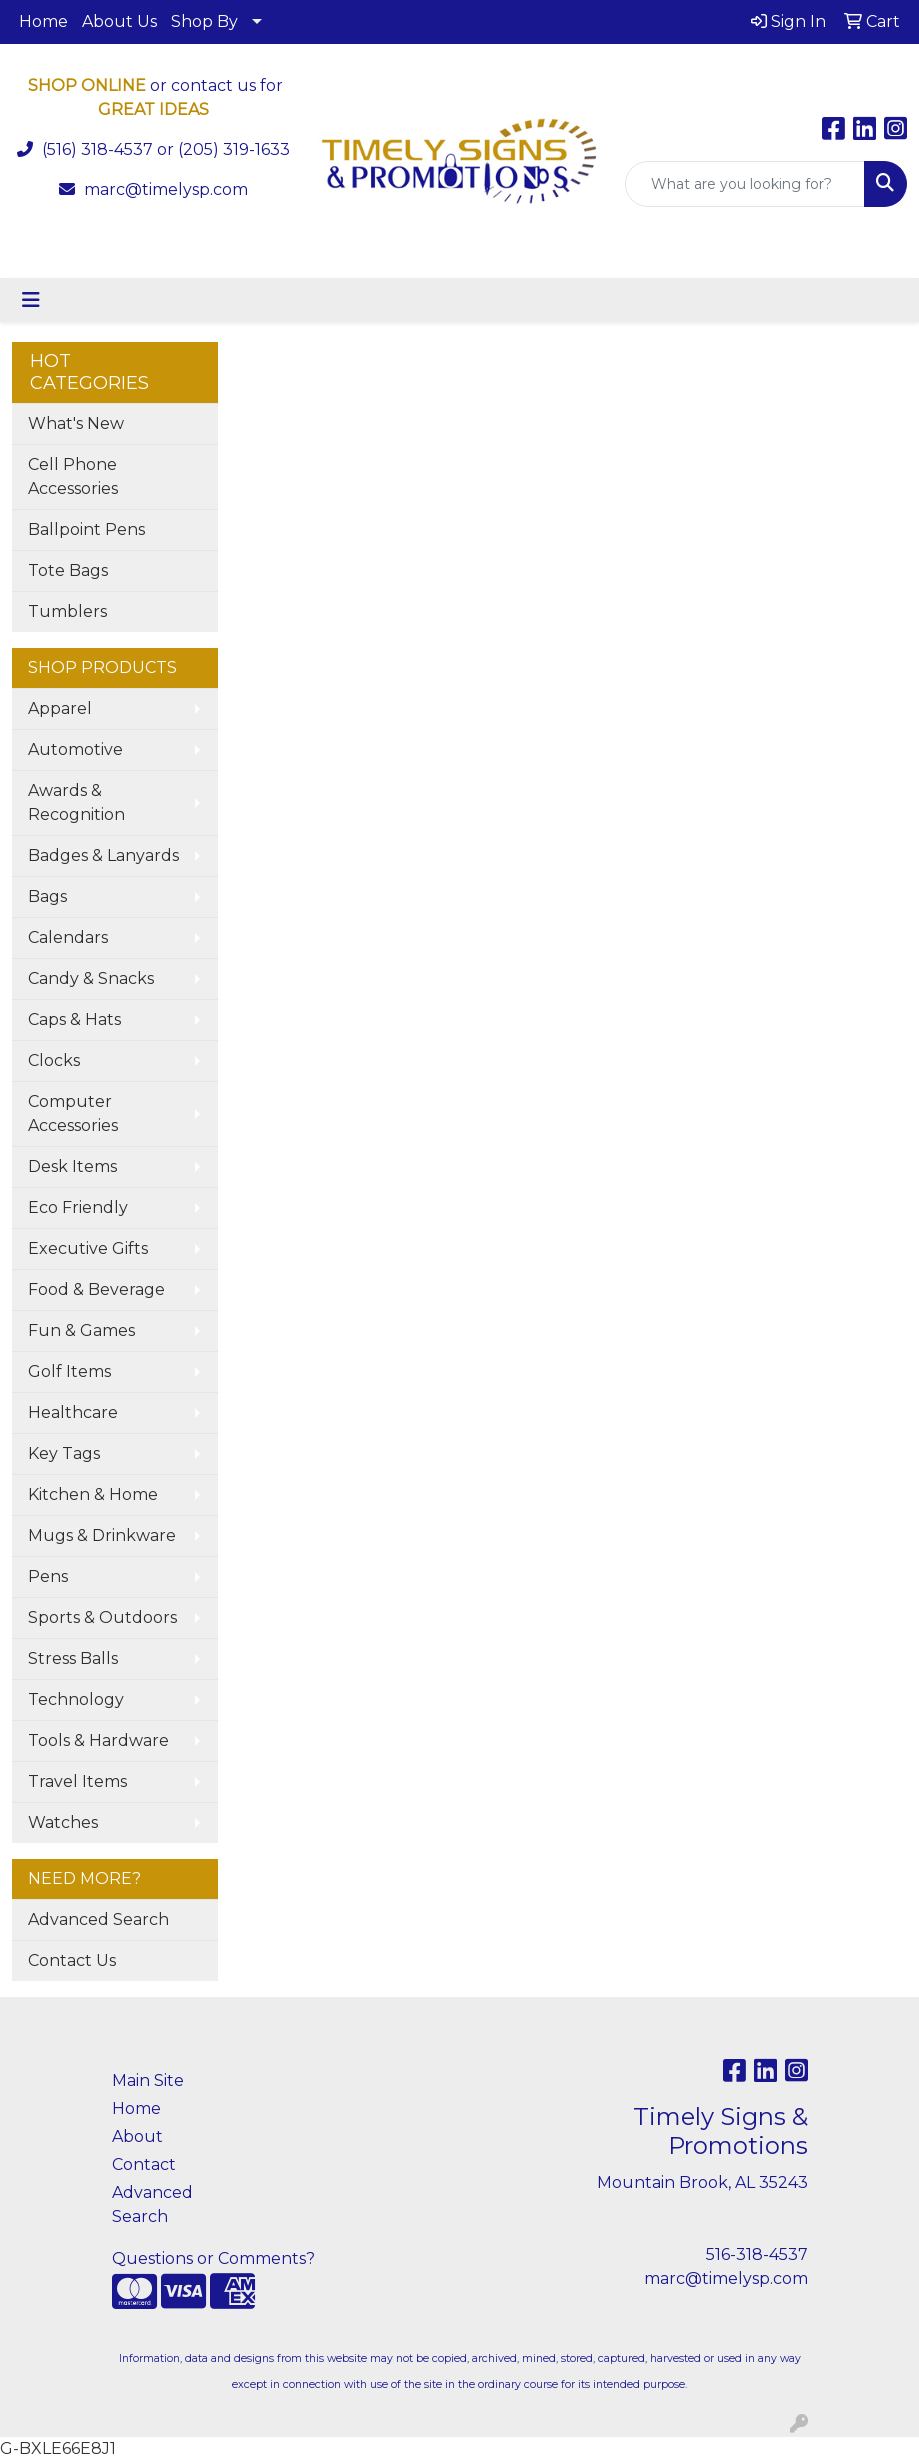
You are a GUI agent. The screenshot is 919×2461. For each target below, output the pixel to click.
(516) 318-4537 (97, 149)
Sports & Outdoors (102, 1617)
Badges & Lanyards (103, 855)
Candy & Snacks (91, 978)
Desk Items (72, 1166)
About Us (119, 21)
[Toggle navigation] (31, 300)
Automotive (75, 749)
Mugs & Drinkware (102, 1535)
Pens (48, 1576)
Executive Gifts (88, 1248)
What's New (76, 423)
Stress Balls (73, 1658)
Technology (76, 1699)
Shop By (204, 21)
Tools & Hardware (98, 1740)
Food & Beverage (96, 1289)
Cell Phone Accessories (73, 476)
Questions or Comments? (213, 2258)
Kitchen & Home (93, 1494)
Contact (144, 2164)
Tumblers (67, 611)
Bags (47, 896)
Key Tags (64, 1453)
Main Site (148, 2080)
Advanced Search (98, 1919)
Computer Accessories (73, 1113)
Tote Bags (68, 570)
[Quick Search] (745, 184)
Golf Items (69, 1371)
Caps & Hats (74, 1019)
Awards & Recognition (76, 802)
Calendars (68, 937)
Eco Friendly (78, 1207)
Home (43, 21)
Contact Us (72, 1960)
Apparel (60, 708)
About (137, 2136)
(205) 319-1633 (234, 149)
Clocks (54, 1060)
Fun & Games (81, 1330)
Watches (63, 1822)
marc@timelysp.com (166, 189)
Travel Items (77, 1781)
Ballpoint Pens (86, 529)
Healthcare (73, 1412)
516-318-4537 (757, 2254)
